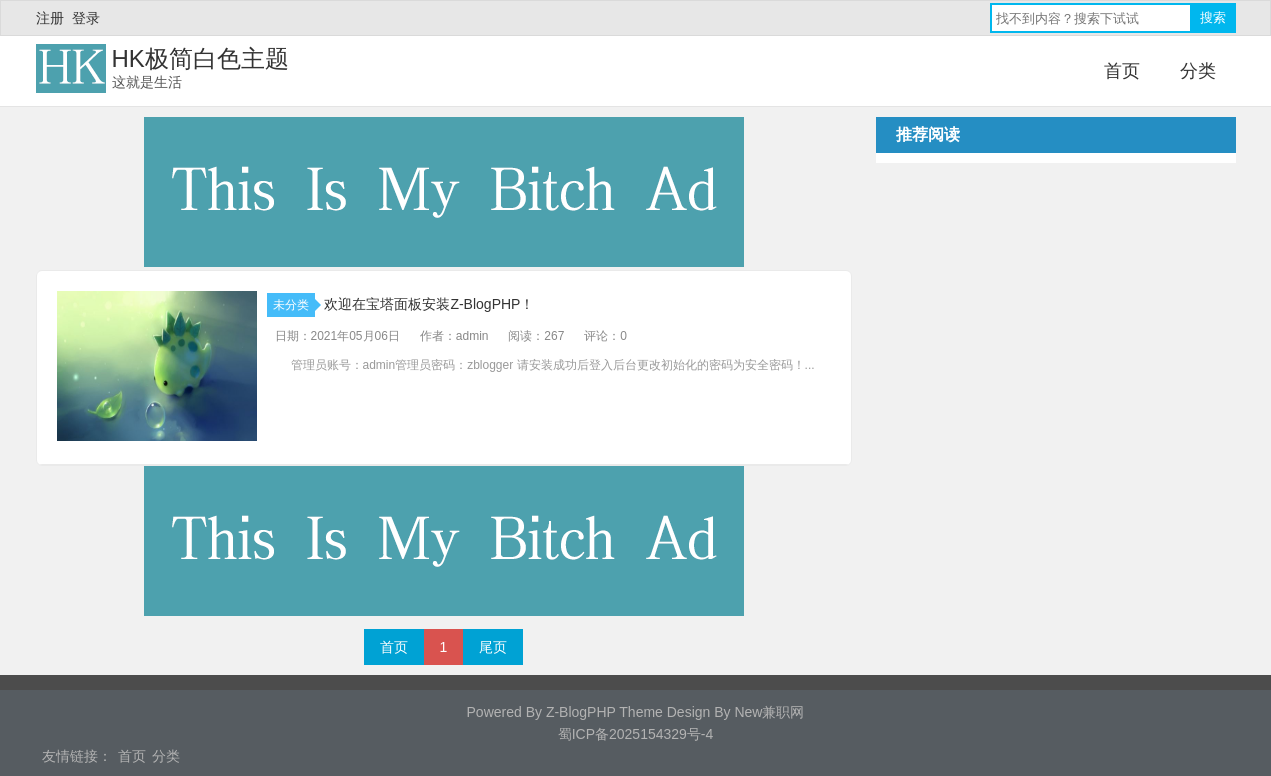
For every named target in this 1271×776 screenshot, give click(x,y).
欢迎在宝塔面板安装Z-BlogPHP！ (429, 304)
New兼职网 (769, 712)
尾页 (493, 647)
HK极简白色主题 (200, 58)
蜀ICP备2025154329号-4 (636, 734)
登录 (86, 18)
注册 (50, 18)
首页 (1122, 71)
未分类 (294, 305)
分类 (1198, 71)
